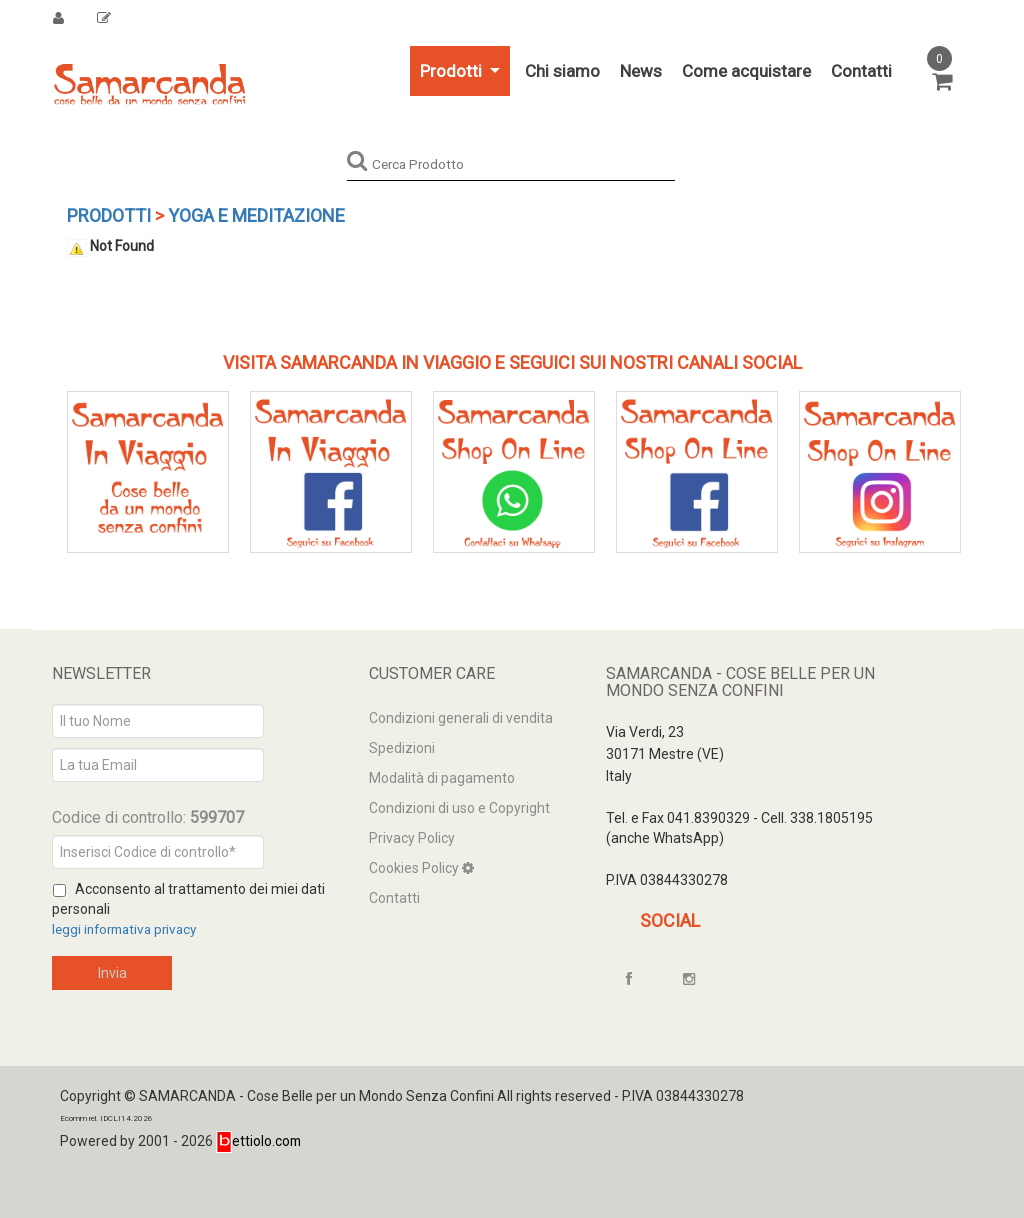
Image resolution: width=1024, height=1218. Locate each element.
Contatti (861, 71)
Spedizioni (402, 748)
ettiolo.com (259, 1141)
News (641, 71)
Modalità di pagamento (442, 778)
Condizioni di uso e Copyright (459, 808)
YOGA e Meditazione (256, 215)
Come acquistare (746, 71)
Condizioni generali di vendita (461, 718)
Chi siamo (562, 71)
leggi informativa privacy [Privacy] (129, 929)
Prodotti (453, 71)
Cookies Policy (415, 868)
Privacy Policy (412, 838)
